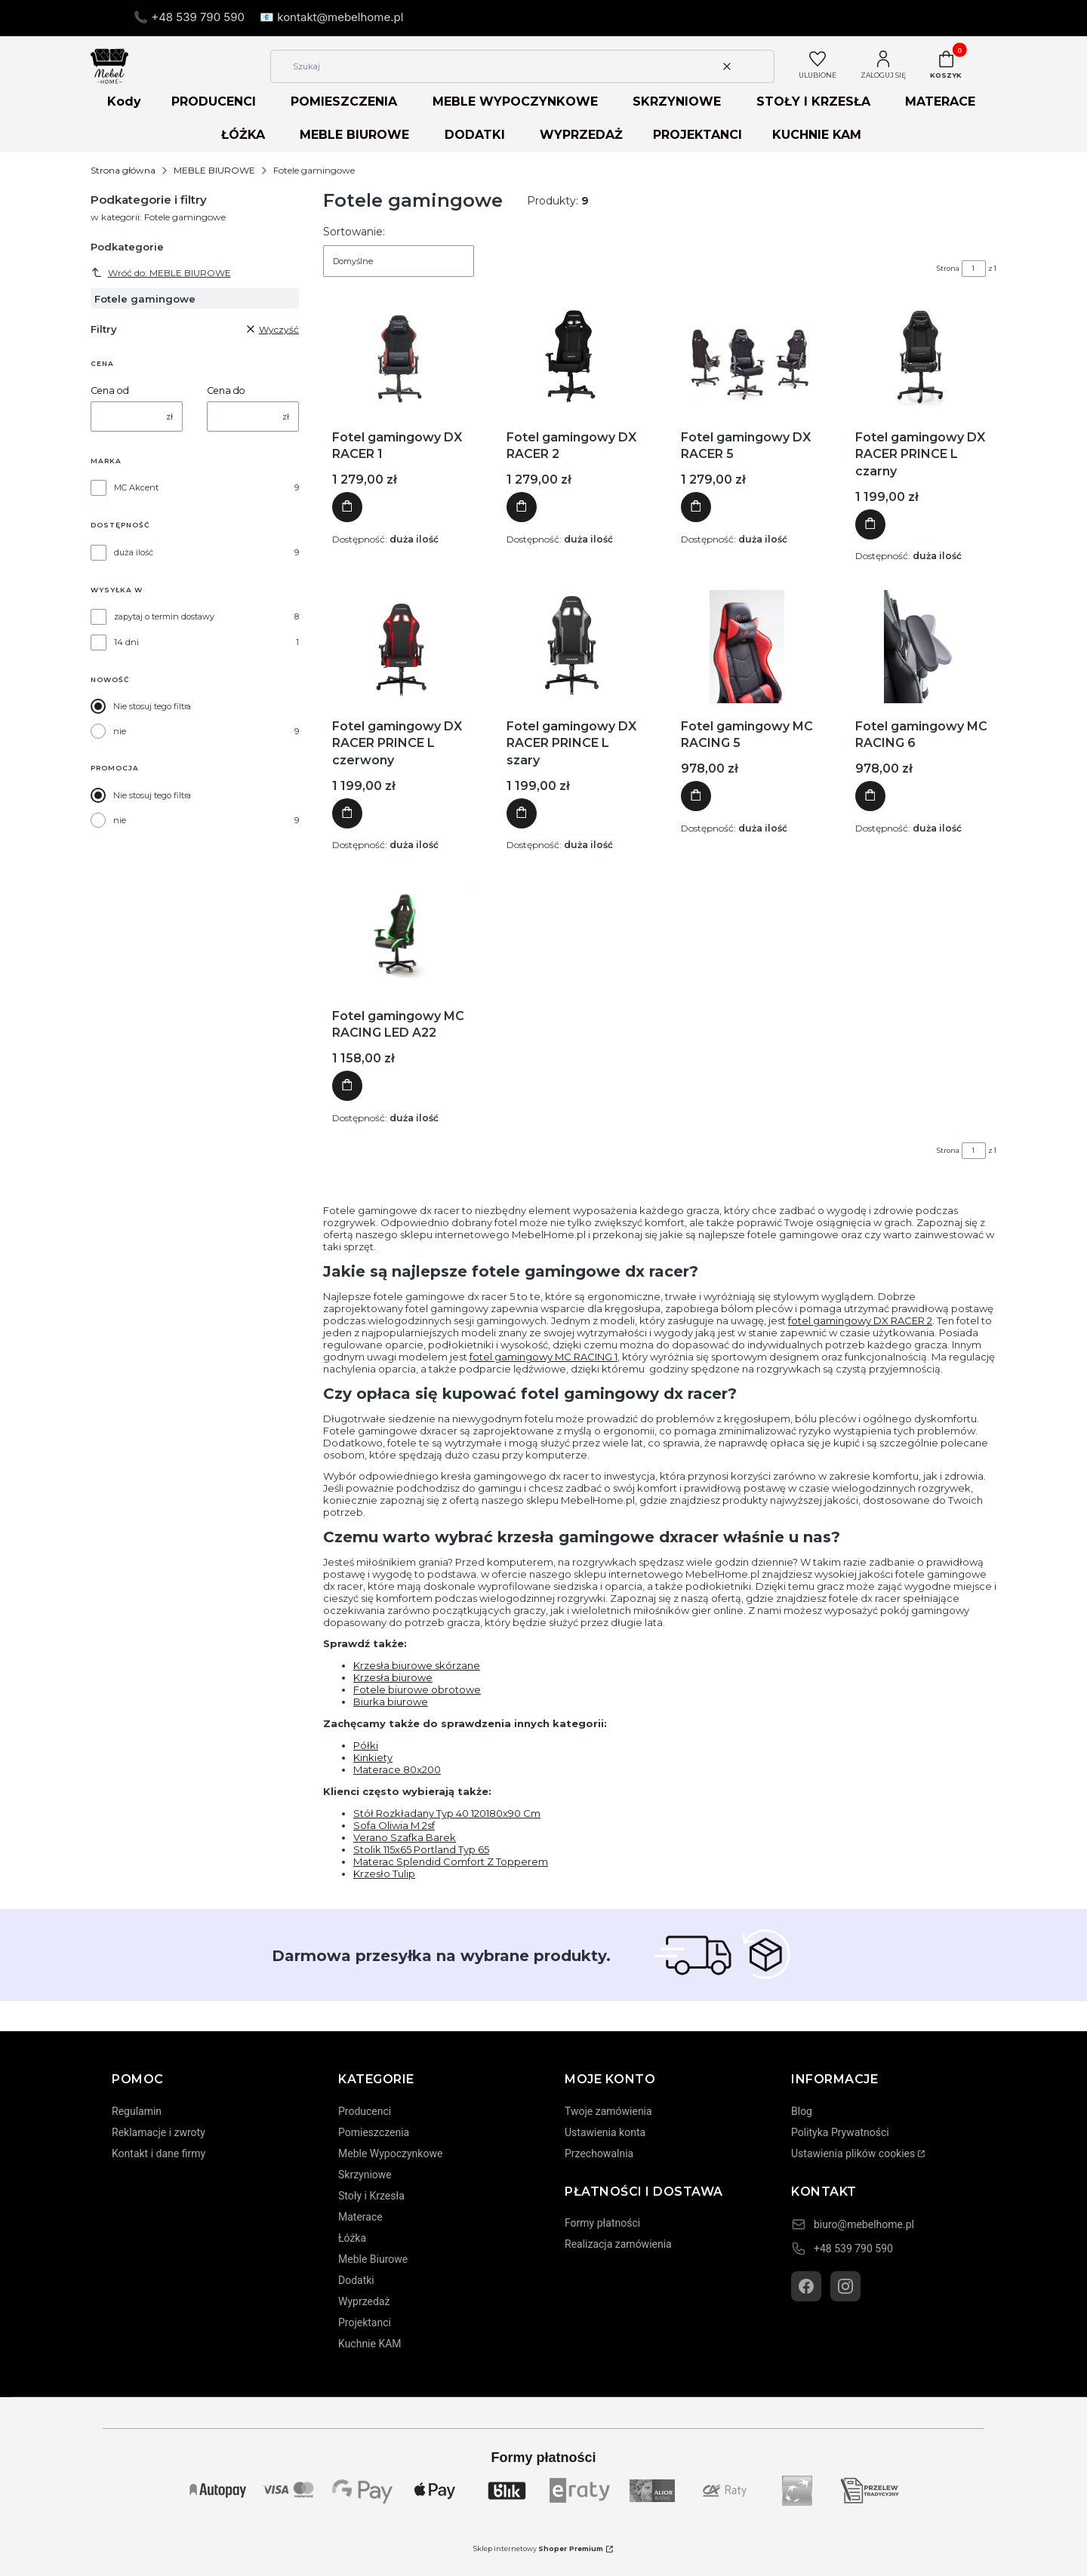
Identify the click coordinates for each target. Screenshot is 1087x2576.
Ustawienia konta (605, 2132)
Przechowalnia (599, 2153)
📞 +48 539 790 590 (189, 17)
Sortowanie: (354, 231)
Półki (365, 1745)
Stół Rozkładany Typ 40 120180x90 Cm (446, 1813)
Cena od (110, 390)
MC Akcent (136, 487)
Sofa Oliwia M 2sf (394, 1825)
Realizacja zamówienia (618, 2244)
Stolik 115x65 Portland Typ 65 (421, 1849)
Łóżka (352, 2238)
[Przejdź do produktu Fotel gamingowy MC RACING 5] (747, 646)
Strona (948, 268)
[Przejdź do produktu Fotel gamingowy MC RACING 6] (921, 646)
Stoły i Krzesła (371, 2196)
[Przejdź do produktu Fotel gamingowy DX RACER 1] (398, 357)
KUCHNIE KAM (816, 135)
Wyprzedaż (364, 2301)
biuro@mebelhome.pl (864, 2224)
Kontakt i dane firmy (158, 2153)
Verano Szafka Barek (404, 1837)
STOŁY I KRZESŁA (813, 101)
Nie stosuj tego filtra (152, 706)
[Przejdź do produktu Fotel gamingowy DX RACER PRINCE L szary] (572, 646)
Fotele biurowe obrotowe (417, 1689)
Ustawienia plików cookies (853, 2153)
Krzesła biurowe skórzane (416, 1665)
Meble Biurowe (373, 2259)
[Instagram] (845, 2286)
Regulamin (137, 2111)
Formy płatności (602, 2223)
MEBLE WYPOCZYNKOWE (515, 101)
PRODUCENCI (213, 101)
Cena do (226, 390)
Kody (124, 101)
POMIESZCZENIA (344, 101)
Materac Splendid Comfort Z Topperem (450, 1861)
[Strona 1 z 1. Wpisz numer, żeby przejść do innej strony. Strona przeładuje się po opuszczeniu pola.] (974, 268)
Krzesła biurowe (393, 1677)
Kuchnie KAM (370, 2344)
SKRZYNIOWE (677, 101)
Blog (801, 2111)
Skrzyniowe (365, 2175)
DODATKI (475, 135)
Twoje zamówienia (608, 2111)
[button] (757, 66)
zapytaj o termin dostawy (164, 616)
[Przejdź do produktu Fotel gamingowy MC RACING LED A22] (398, 936)
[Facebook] (806, 2286)
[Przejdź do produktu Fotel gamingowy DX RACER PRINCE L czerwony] (398, 646)
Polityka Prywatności (840, 2132)
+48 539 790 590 (853, 2248)
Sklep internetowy (538, 2548)
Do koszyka (347, 508)
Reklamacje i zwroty (158, 2132)
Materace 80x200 (397, 1769)
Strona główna (123, 170)
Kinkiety (373, 1757)
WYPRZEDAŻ (581, 135)
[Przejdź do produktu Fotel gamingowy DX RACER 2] (573, 357)
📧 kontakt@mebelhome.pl (331, 17)
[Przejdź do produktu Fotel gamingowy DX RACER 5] (747, 357)
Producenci (364, 2111)
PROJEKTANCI (697, 135)
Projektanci (364, 2322)
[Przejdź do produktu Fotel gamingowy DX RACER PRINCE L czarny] (922, 357)
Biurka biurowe (390, 1701)
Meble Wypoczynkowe (390, 2153)
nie (119, 731)
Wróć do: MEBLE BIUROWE (161, 272)
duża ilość (133, 552)
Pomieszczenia (373, 2132)
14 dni (126, 642)
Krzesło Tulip (384, 1873)
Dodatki (356, 2280)
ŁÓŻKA (243, 135)
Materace (360, 2217)
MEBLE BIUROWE (354, 135)
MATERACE (940, 101)
